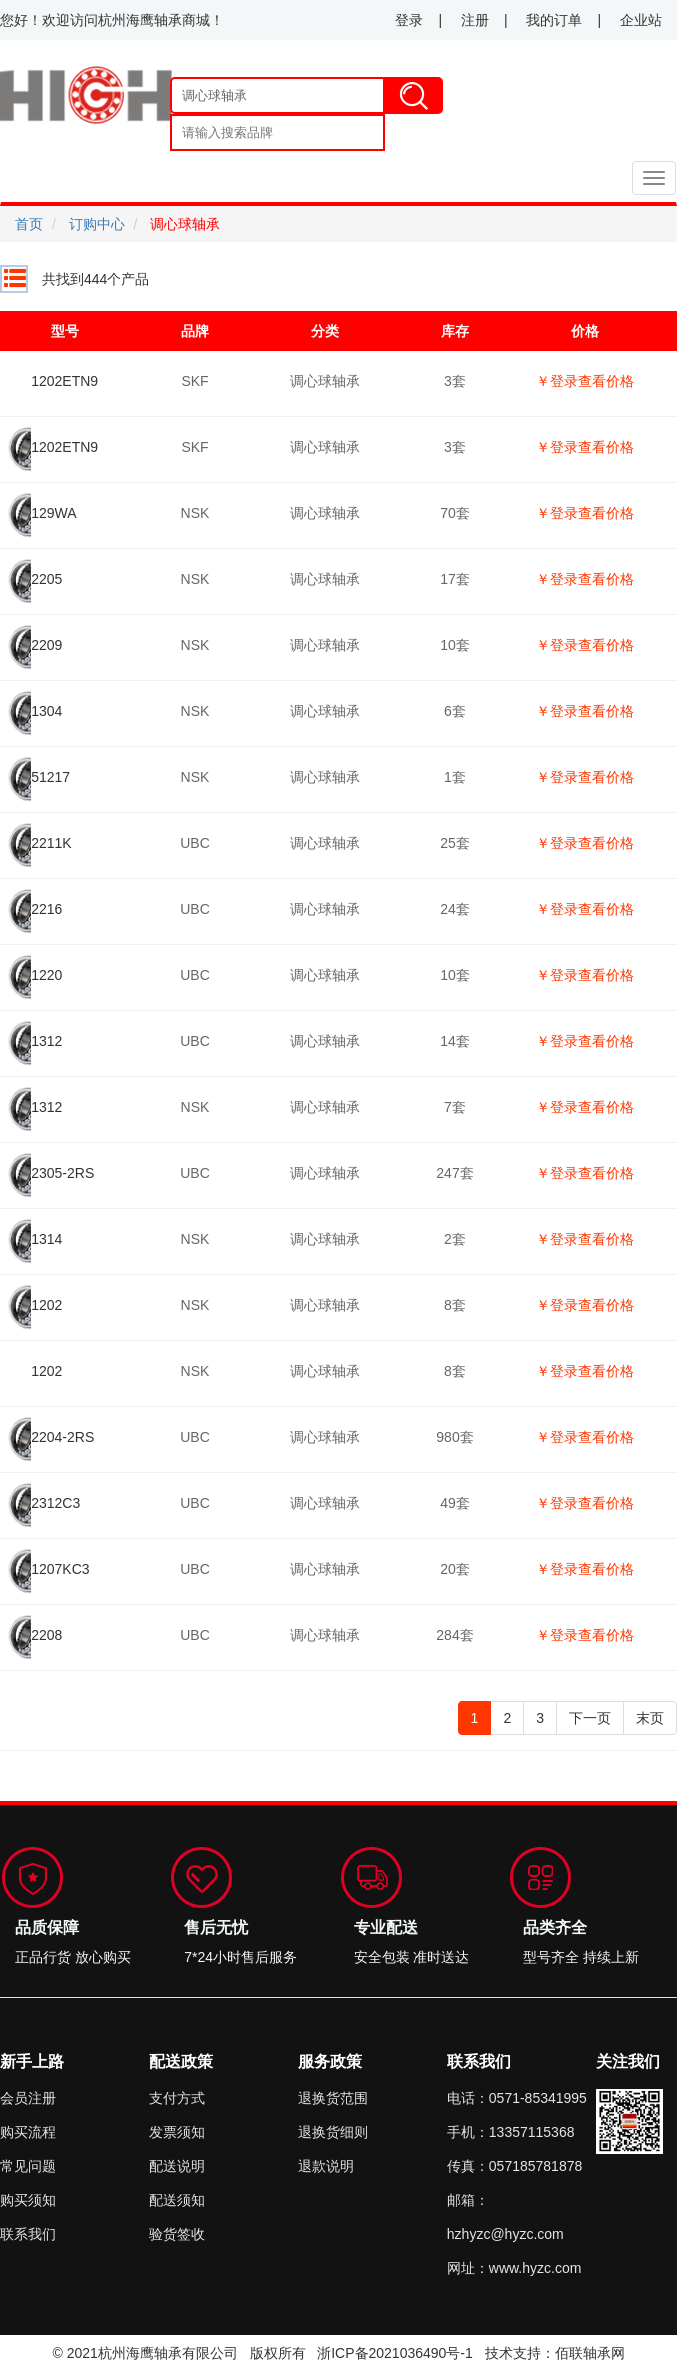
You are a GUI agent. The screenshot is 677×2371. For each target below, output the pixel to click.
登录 (409, 20)
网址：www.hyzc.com (514, 2268)
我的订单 (554, 20)
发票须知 (177, 2132)
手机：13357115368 (511, 2132)
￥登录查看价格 (585, 381)
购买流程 (28, 2132)
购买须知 (28, 2200)
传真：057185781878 (514, 2166)
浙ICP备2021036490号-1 (395, 2353)
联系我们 (28, 2234)
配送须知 (177, 2200)
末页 (650, 1718)
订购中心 (97, 224)
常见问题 (28, 2166)
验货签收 (177, 2234)
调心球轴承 (185, 224)
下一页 (590, 1718)
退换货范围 (333, 2098)
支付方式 (177, 2098)
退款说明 (326, 2166)
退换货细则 (333, 2132)
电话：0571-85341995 (517, 2098)
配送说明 (177, 2166)
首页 (29, 224)
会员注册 (28, 2098)
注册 (475, 20)
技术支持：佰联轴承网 (555, 2353)
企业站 (641, 20)
